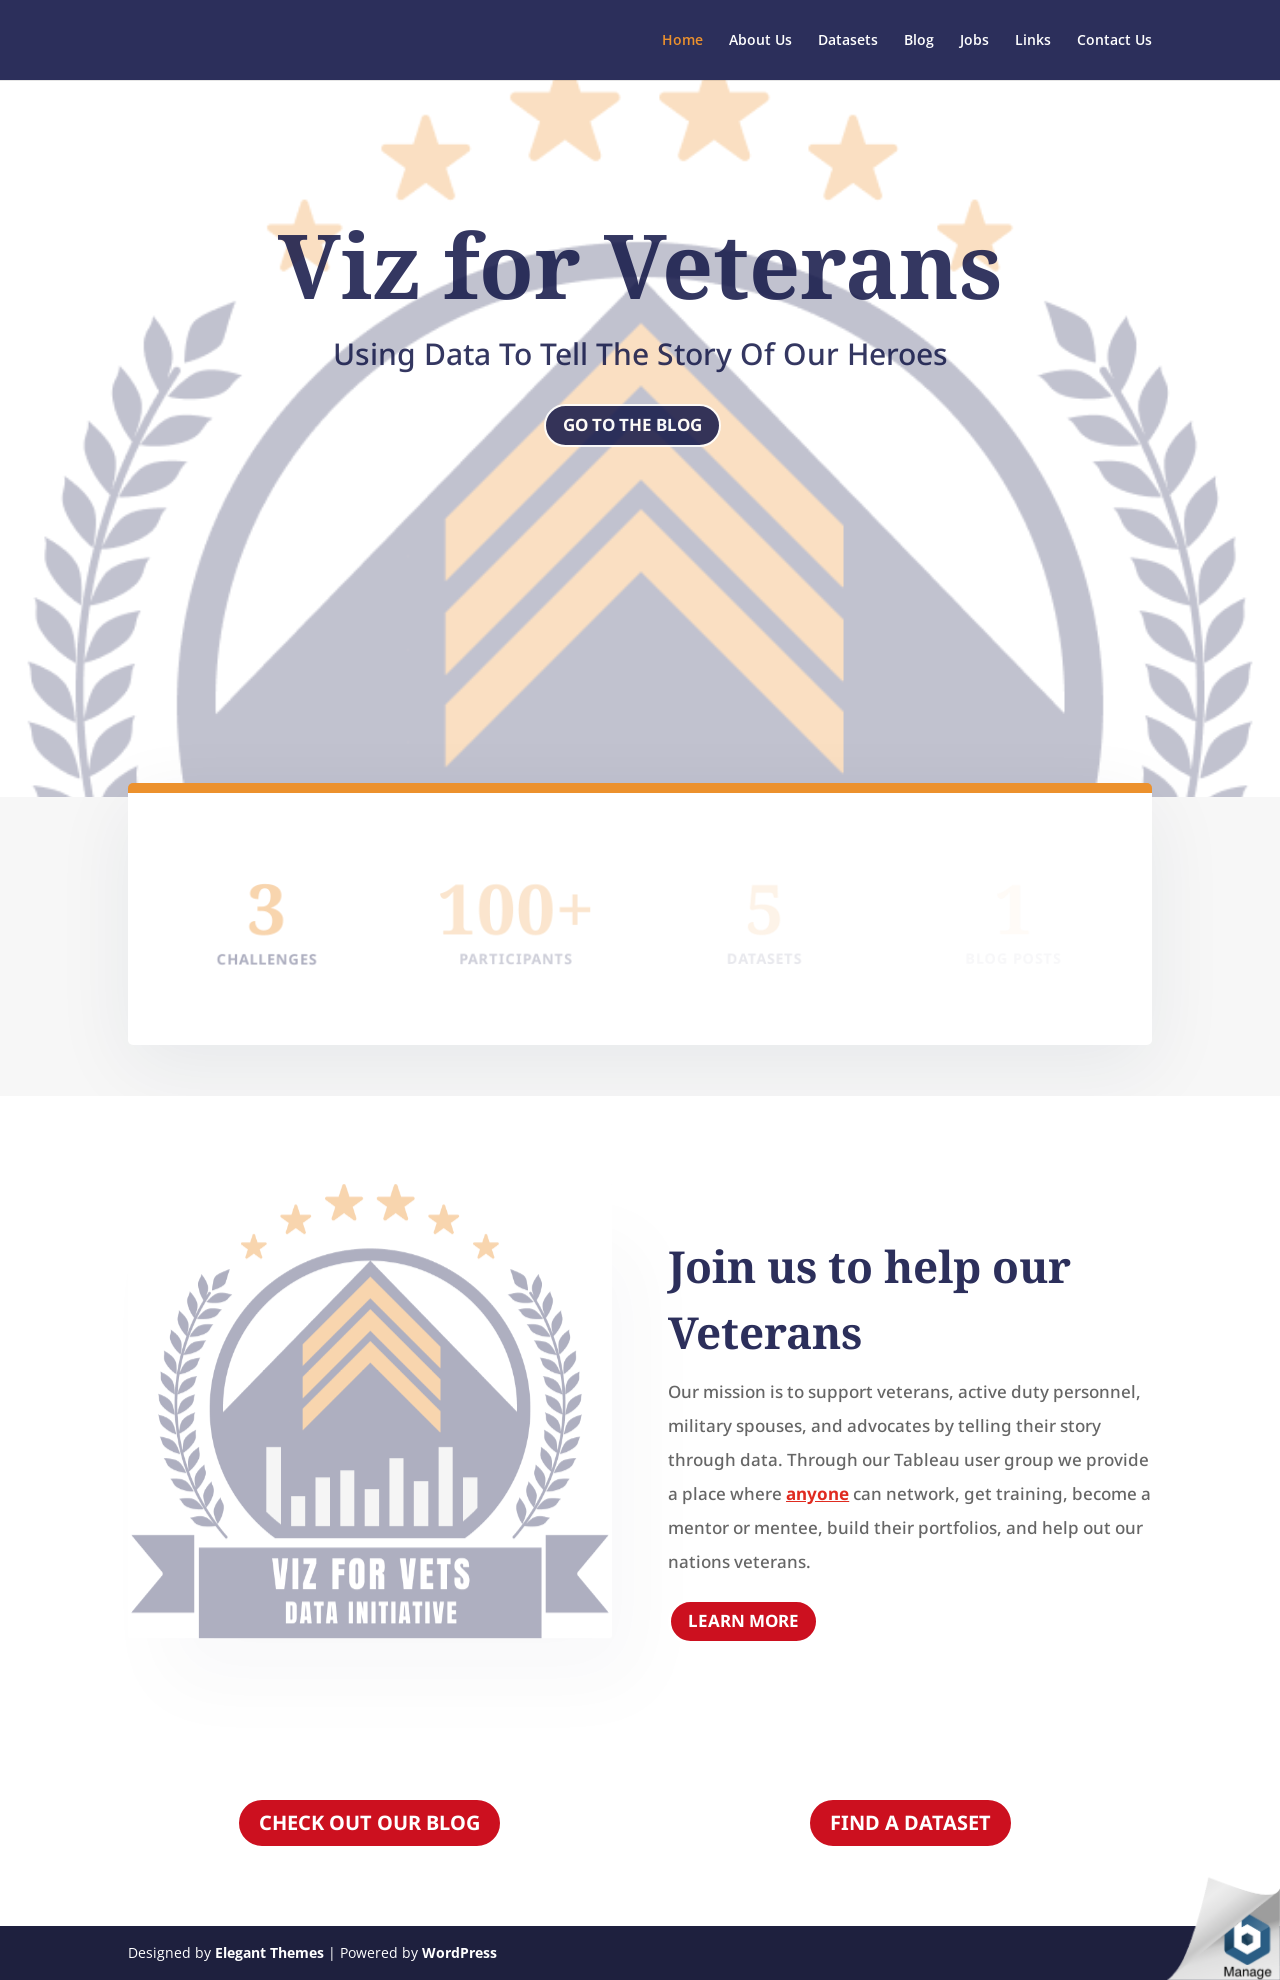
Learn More (743, 1620)
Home (682, 41)
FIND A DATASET (910, 1822)
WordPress (459, 1952)
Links (1033, 41)
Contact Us (1114, 41)
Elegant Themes (269, 1952)
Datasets (848, 41)
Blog (919, 41)
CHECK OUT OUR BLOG (369, 1822)
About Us (760, 41)
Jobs (974, 41)
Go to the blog (632, 424)
